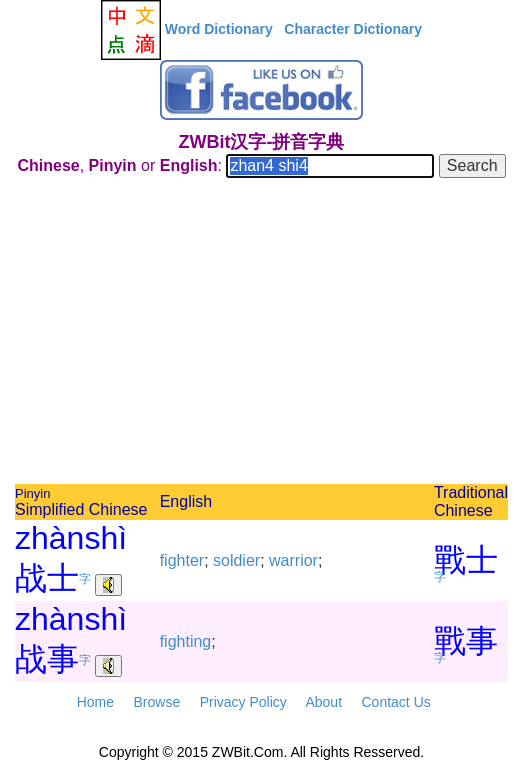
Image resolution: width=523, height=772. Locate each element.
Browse (156, 702)
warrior (293, 560)
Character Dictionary (353, 29)
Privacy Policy (243, 702)
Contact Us (396, 702)
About (323, 702)
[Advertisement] (261, 334)
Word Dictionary (219, 29)
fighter (182, 560)
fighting (186, 641)
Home (95, 702)
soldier (236, 560)
